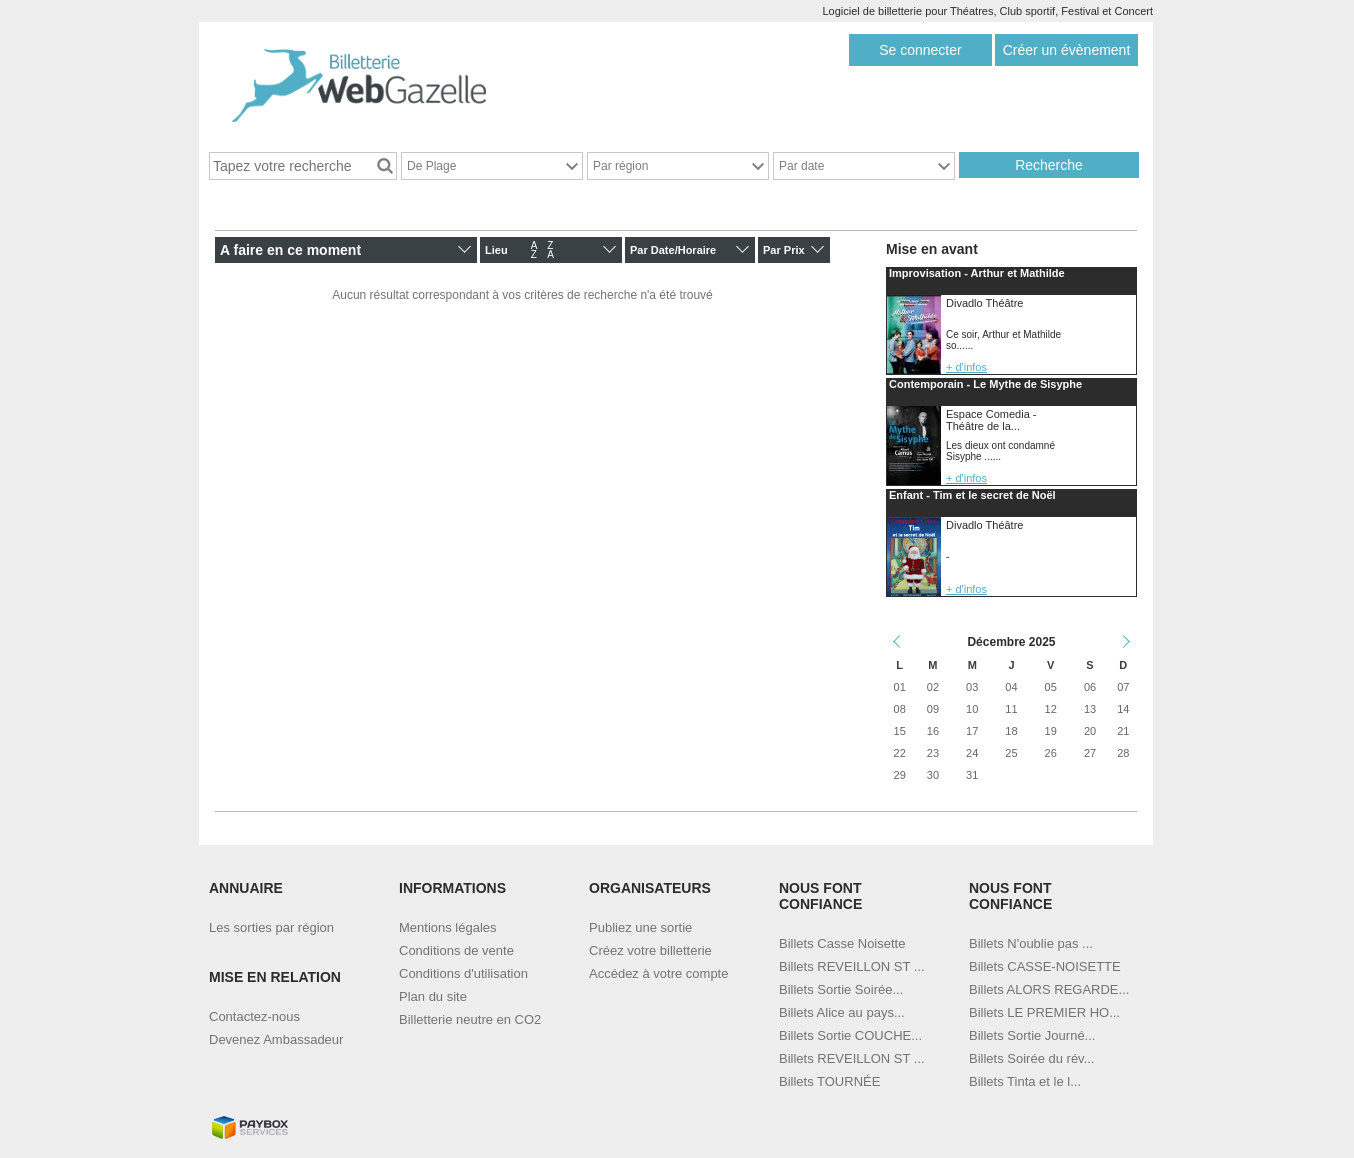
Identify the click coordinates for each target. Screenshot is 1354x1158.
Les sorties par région (271, 927)
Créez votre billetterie (650, 950)
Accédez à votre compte (658, 973)
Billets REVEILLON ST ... (852, 966)
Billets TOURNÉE (829, 1081)
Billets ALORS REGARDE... (1049, 989)
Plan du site (433, 996)
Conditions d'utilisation (463, 973)
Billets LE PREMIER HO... (1044, 1012)
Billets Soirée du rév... (1031, 1058)
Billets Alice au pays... (842, 1012)
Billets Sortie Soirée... (841, 989)
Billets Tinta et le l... (1025, 1081)
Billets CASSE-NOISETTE (1045, 966)
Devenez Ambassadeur (276, 1039)
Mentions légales (448, 927)
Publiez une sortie (640, 927)
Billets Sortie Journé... (1032, 1035)
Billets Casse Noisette (842, 943)
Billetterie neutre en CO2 (470, 1019)
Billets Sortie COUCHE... (850, 1035)
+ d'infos (966, 367)
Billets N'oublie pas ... (1031, 943)
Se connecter (920, 50)
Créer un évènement (1067, 50)
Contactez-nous (254, 1016)
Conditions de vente (456, 950)
